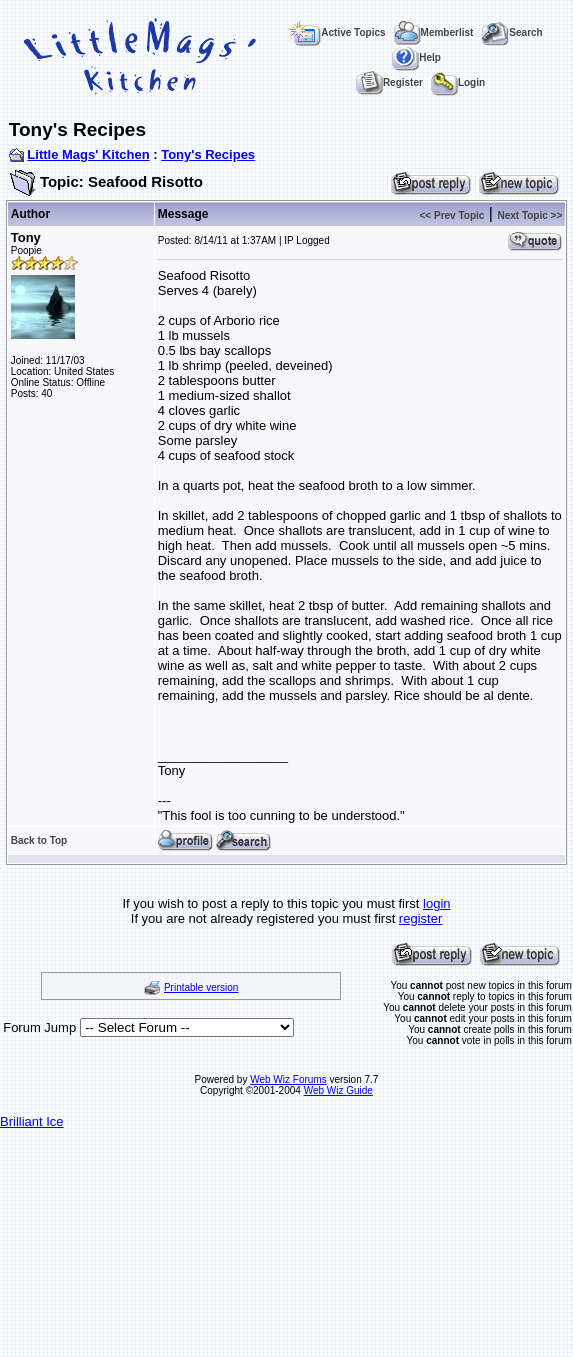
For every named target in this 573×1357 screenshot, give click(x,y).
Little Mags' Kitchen (88, 154)
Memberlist (434, 32)
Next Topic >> (529, 215)
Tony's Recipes (208, 154)
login (436, 903)
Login (458, 82)
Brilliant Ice (32, 1121)
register (420, 918)
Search (511, 32)
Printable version (201, 987)
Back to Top (39, 840)
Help (416, 57)
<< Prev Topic (452, 215)
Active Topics (337, 32)
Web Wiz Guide (338, 1090)
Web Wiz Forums (288, 1079)
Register (389, 82)
